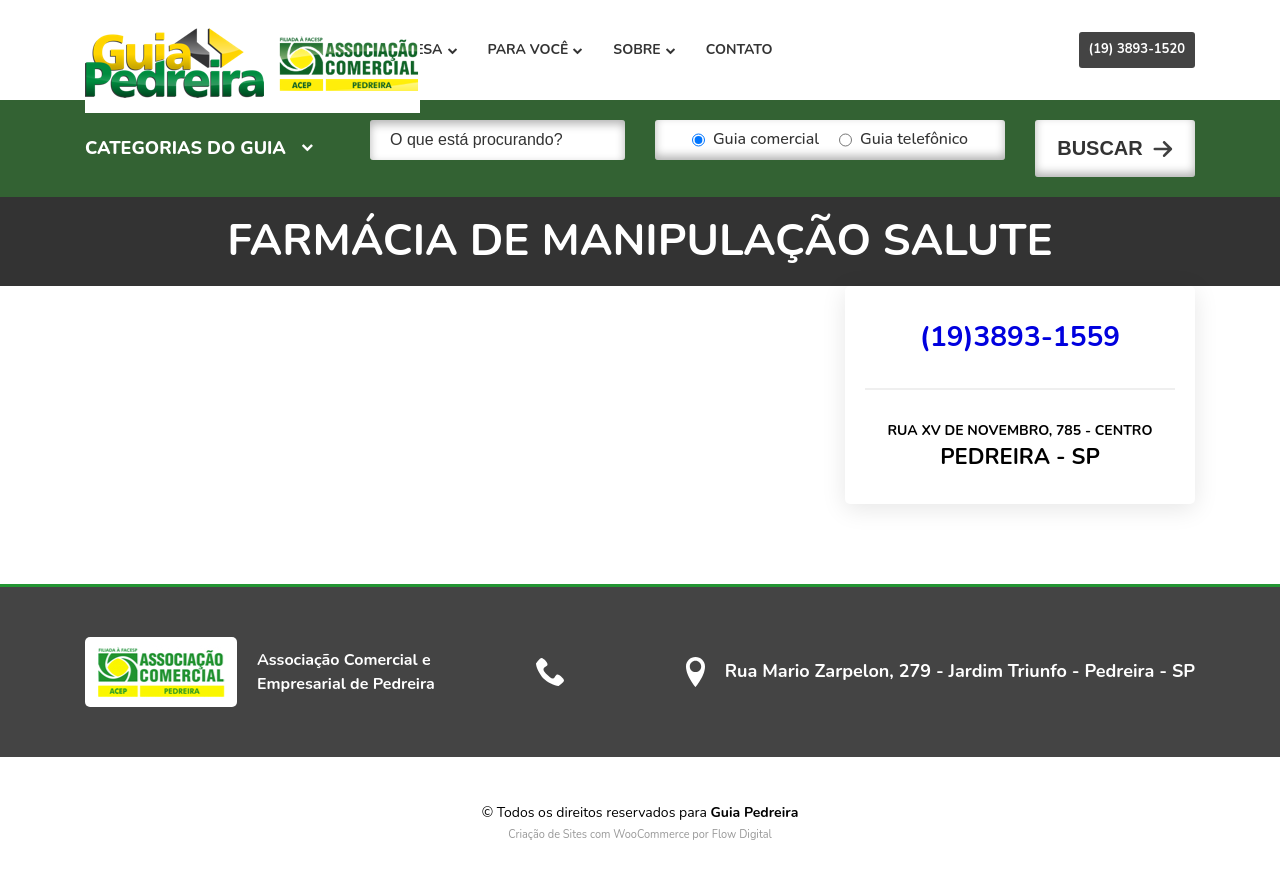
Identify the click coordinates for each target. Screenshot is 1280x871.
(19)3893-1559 (1020, 319)
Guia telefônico (903, 140)
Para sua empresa (523, 49)
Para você (680, 49)
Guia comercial (755, 140)
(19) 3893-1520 (1137, 49)
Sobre (789, 49)
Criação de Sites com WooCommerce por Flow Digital (640, 816)
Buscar (1100, 140)
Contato (883, 49)
